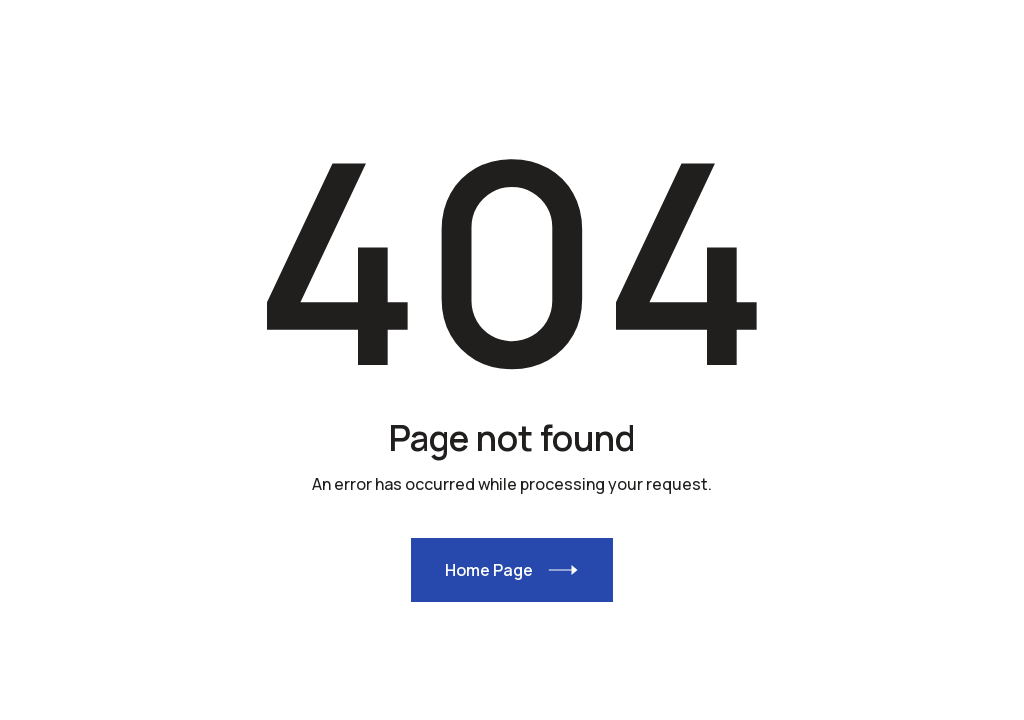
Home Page (489, 570)
